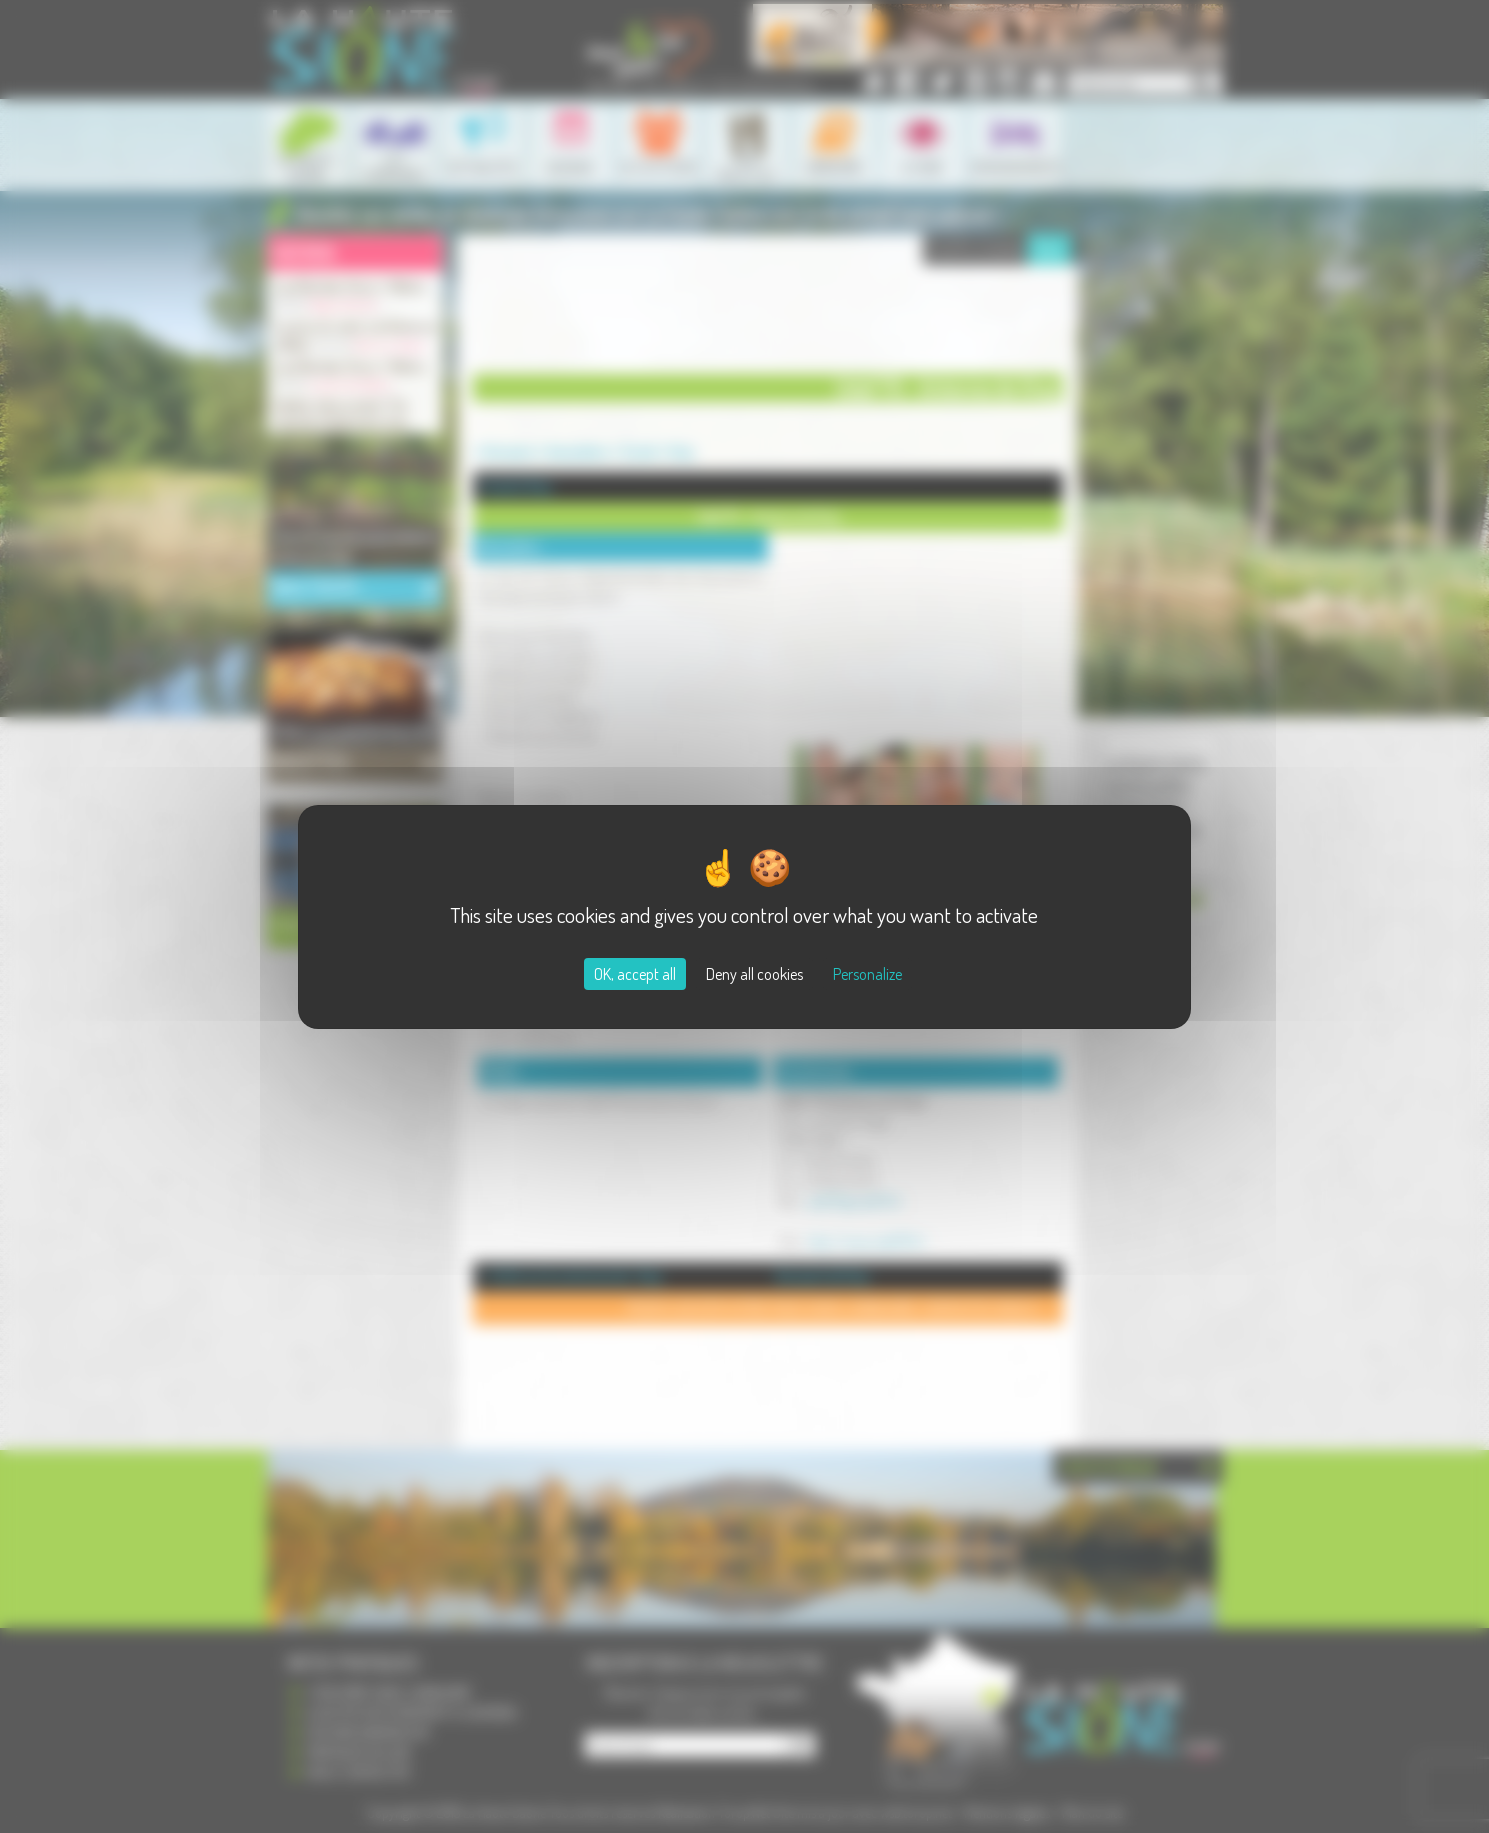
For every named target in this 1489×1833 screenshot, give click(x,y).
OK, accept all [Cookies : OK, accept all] (635, 974)
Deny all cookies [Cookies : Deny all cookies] (754, 974)
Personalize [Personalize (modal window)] (867, 974)
